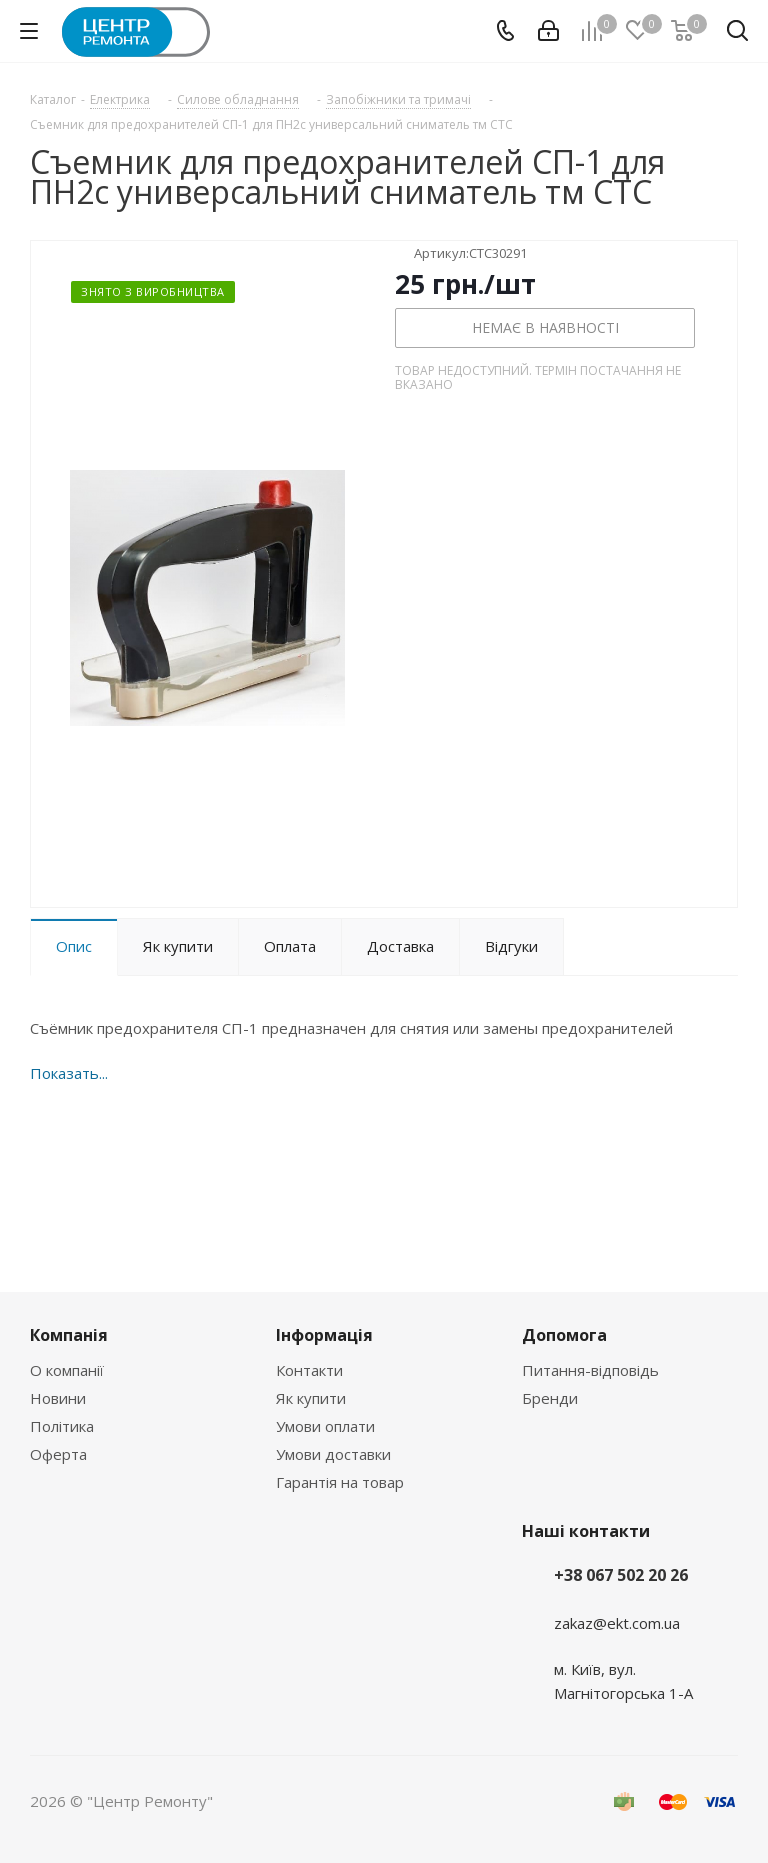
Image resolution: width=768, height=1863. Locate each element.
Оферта (58, 1454)
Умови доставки (333, 1454)
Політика (62, 1426)
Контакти (309, 1370)
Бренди (550, 1398)
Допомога (564, 1335)
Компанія (69, 1335)
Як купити (311, 1398)
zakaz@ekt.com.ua (617, 1623)
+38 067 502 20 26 (621, 1575)
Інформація (324, 1335)
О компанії (67, 1370)
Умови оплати (325, 1426)
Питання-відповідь (590, 1370)
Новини (58, 1398)
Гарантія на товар (340, 1482)
